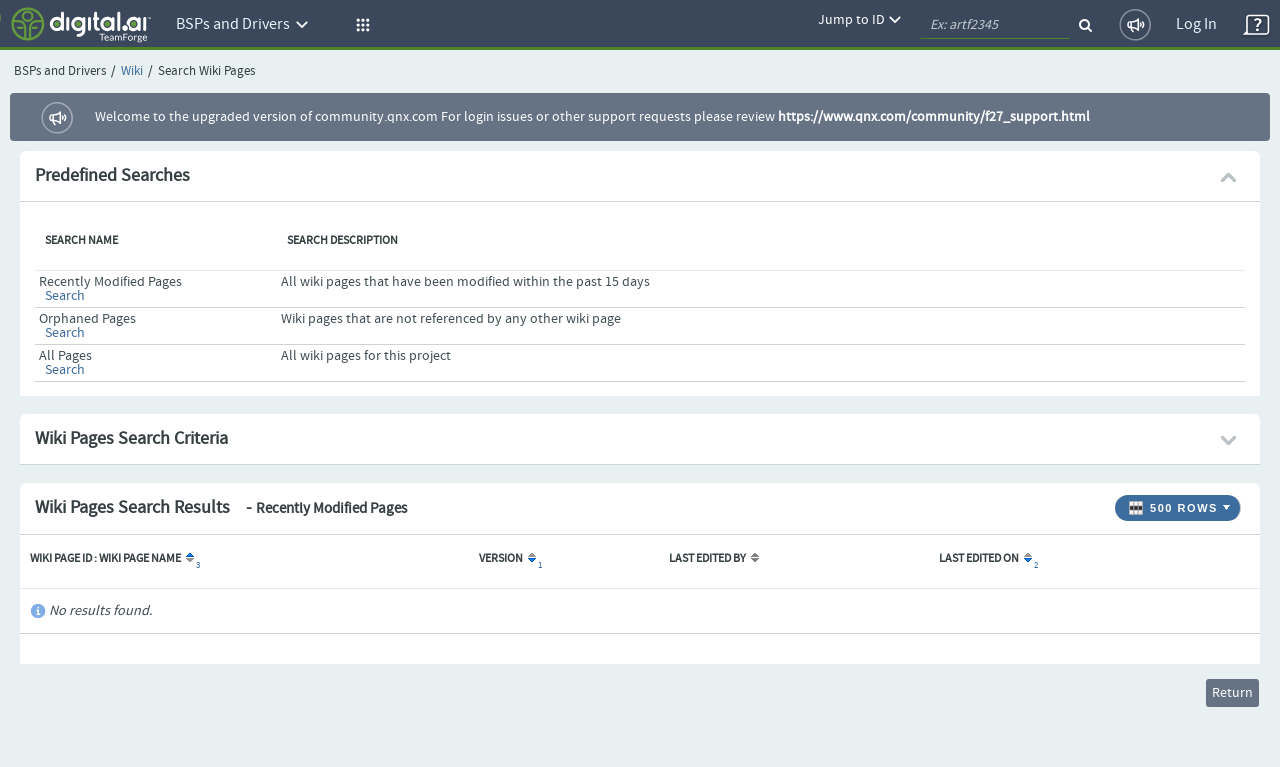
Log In (1196, 24)
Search (65, 296)
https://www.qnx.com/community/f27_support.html (934, 117)
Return (1232, 693)
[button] (360, 25)
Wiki (132, 71)
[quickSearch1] (995, 25)
